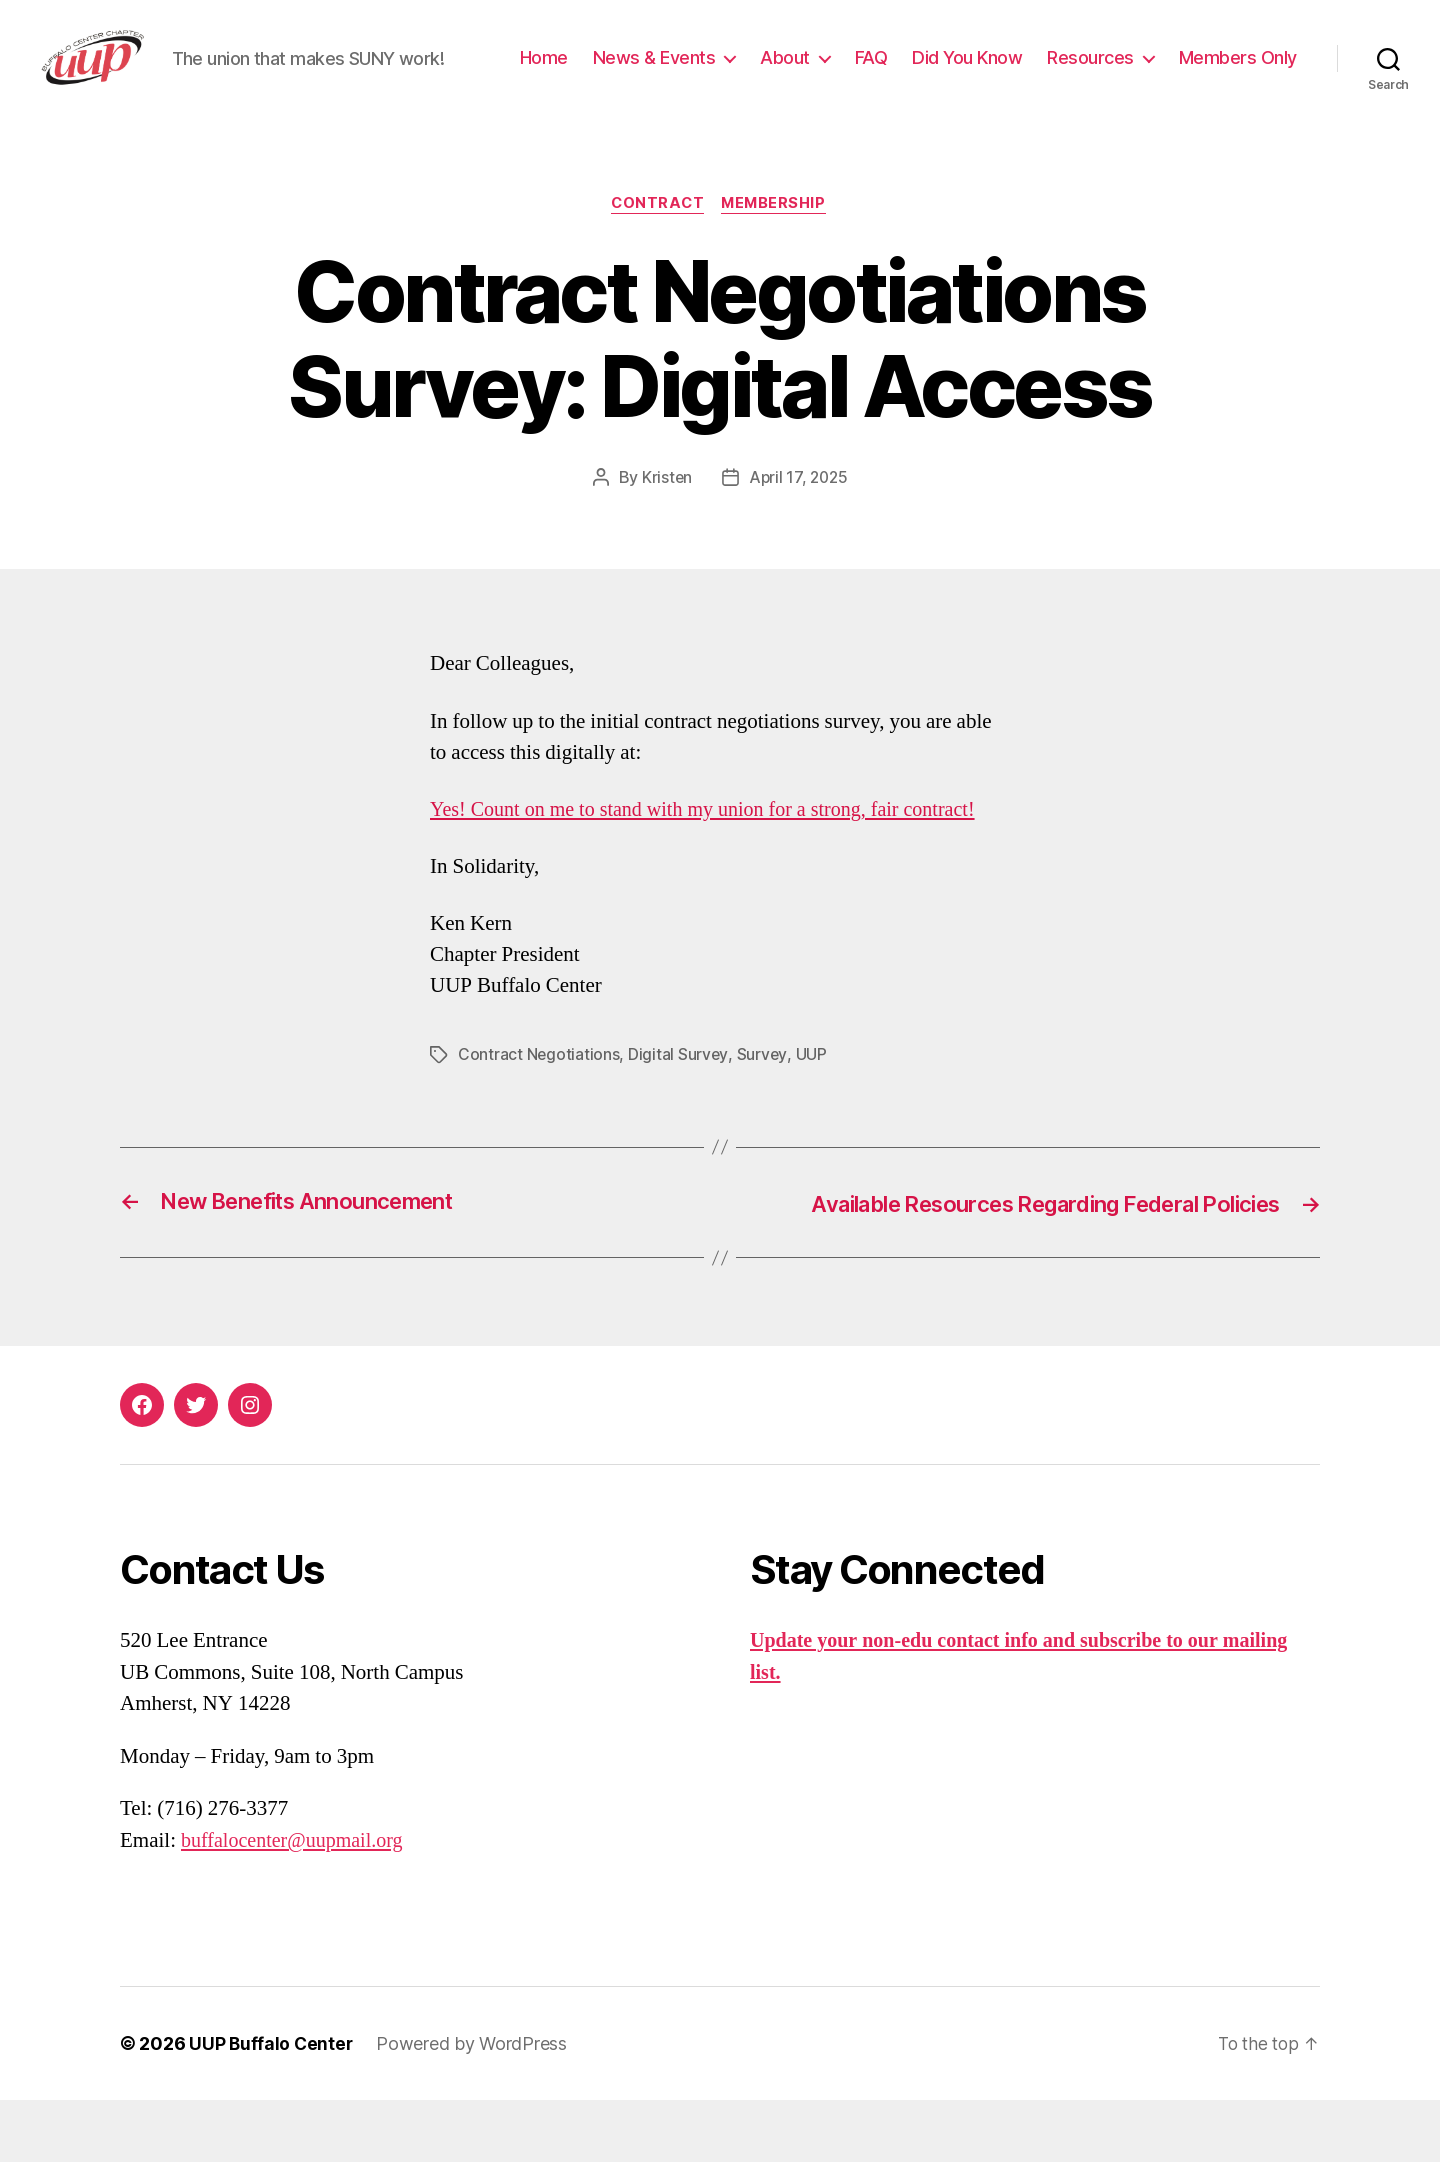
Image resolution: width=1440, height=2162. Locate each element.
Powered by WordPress (474, 2105)
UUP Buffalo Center (272, 2105)
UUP (811, 1117)
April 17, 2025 (799, 540)
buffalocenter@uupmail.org (297, 1901)
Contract (657, 266)
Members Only (1238, 103)
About (928, 73)
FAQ (1014, 73)
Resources (1233, 73)
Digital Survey (679, 1117)
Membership (777, 266)
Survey (763, 1117)
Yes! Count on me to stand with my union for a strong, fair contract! (714, 872)
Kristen (664, 540)
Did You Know (1110, 73)
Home (687, 73)
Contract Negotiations (539, 1117)
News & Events (797, 73)
